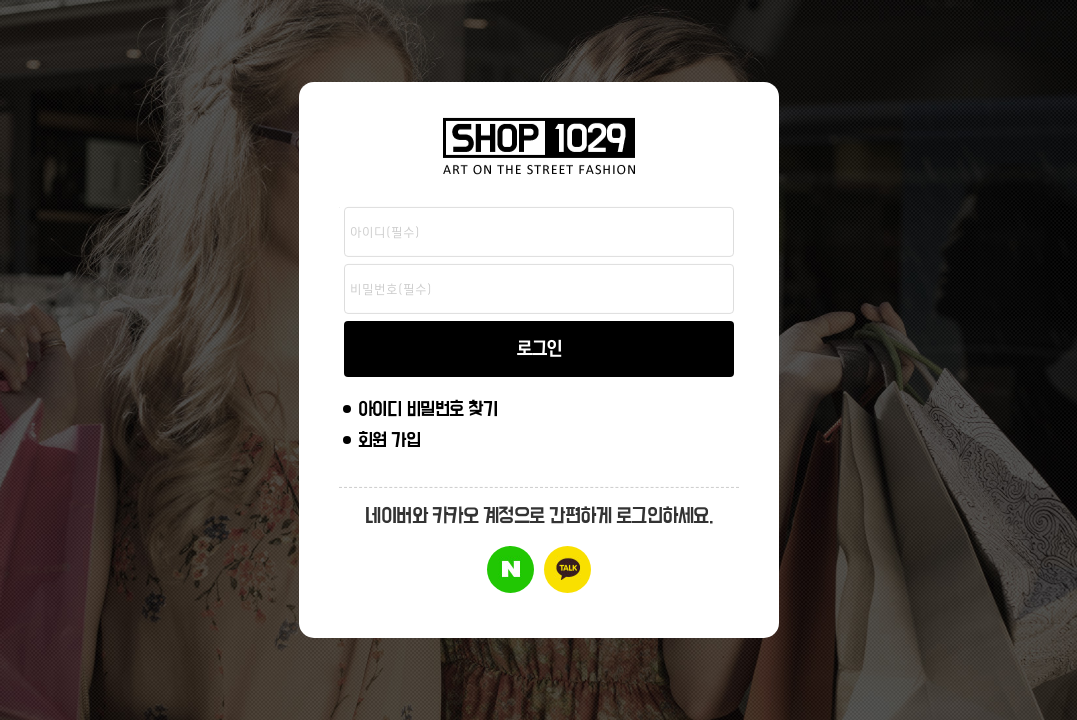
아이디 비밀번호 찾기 (428, 409)
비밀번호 (339, 207)
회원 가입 (389, 440)
